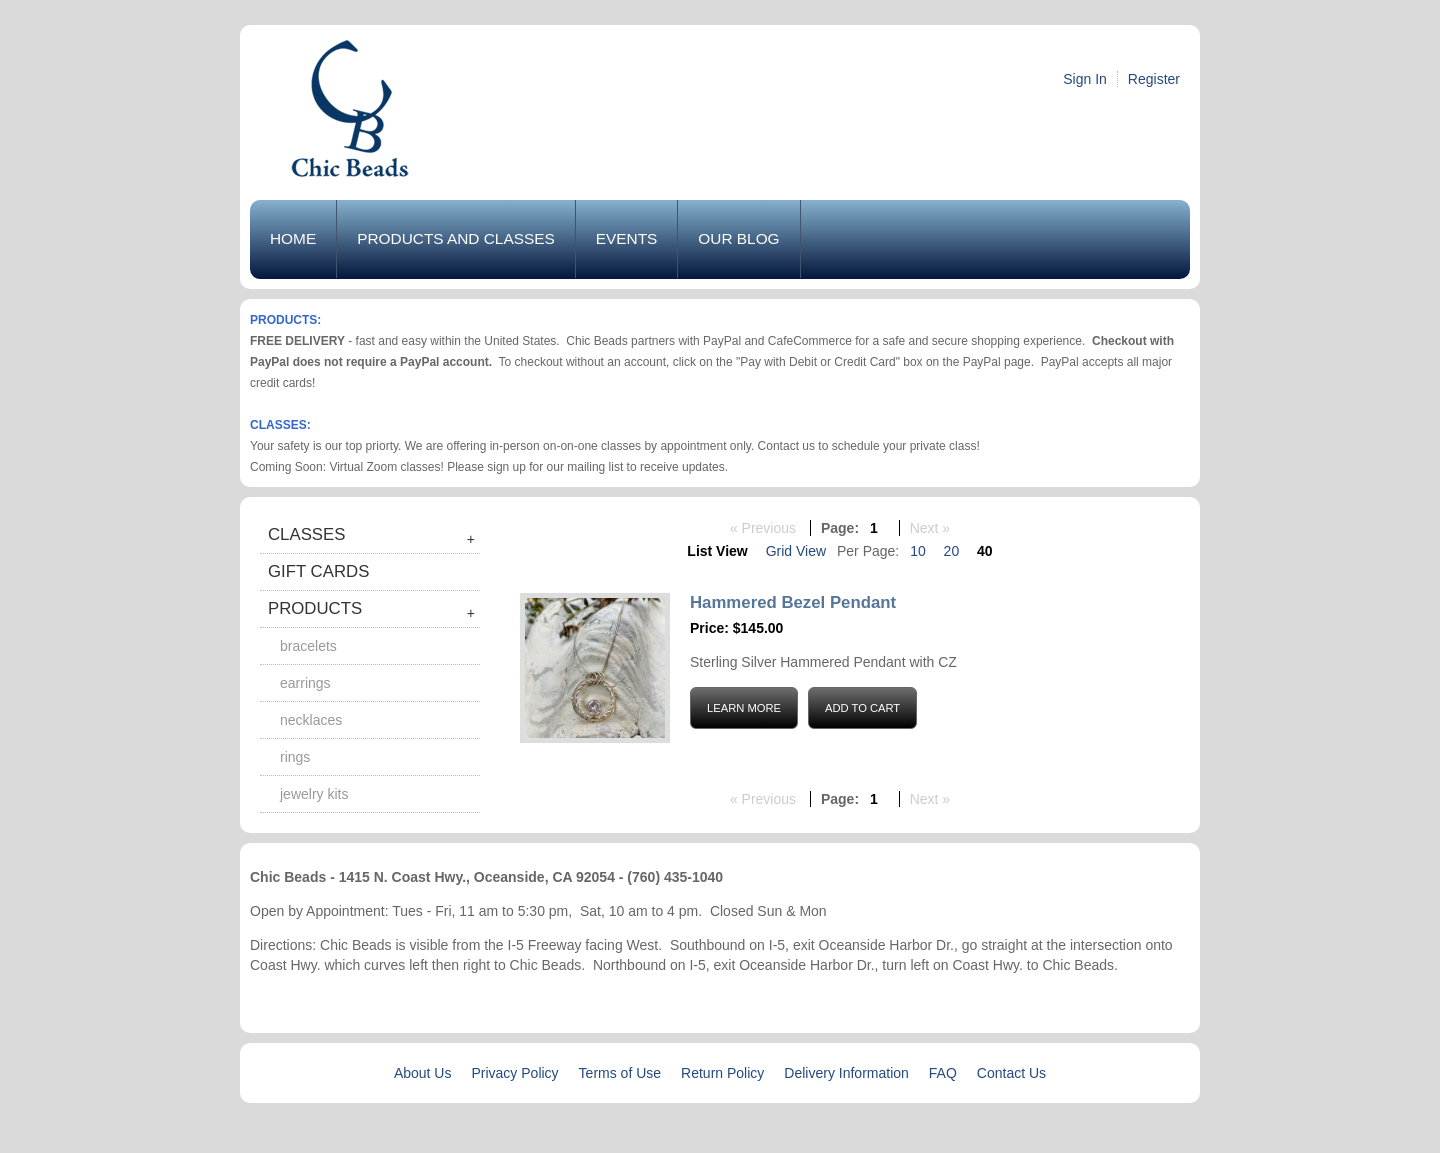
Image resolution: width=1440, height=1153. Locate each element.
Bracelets (308, 646)
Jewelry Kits (314, 794)
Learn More (744, 708)
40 (985, 551)
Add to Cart (862, 708)
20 (952, 551)
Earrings (305, 683)
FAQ (943, 1073)
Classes (306, 534)
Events (627, 238)
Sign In (1085, 79)
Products (315, 608)
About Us (423, 1073)
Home (293, 238)
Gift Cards (318, 571)
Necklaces (311, 720)
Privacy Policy (514, 1073)
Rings (295, 757)
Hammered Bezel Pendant (793, 602)
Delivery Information (846, 1073)
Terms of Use (620, 1073)
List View (717, 551)
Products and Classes (456, 238)
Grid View (796, 551)
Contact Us (1011, 1073)
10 (918, 551)
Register (1154, 79)
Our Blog (738, 238)
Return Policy (722, 1073)
